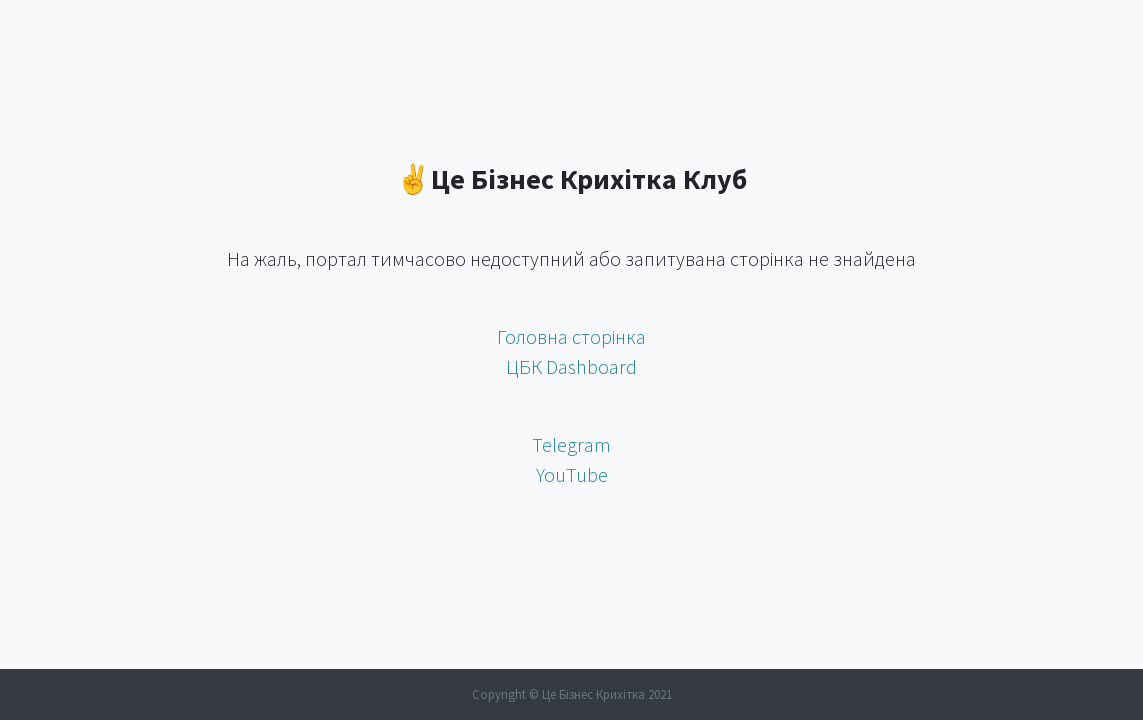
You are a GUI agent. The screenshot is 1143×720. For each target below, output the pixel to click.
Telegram (571, 444)
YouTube (572, 474)
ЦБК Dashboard (571, 366)
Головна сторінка (571, 336)
